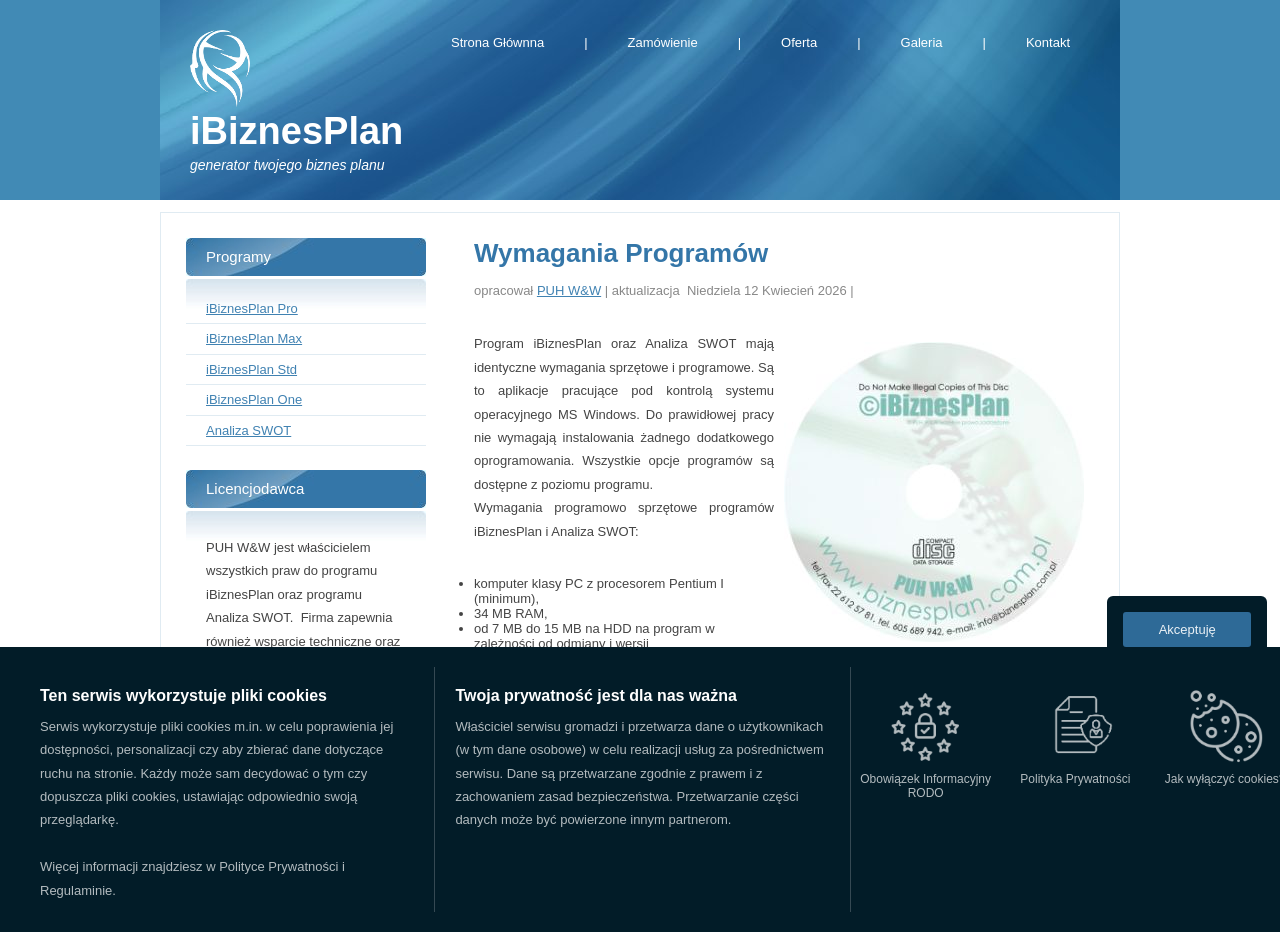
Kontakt (1048, 42)
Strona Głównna (497, 42)
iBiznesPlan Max (254, 338)
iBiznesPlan (296, 131)
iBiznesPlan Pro (252, 308)
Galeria (922, 42)
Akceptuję (1187, 629)
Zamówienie (663, 42)
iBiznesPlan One (254, 399)
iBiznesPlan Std (251, 369)
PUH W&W (569, 290)
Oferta (799, 42)
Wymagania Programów (621, 253)
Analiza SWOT (248, 430)
